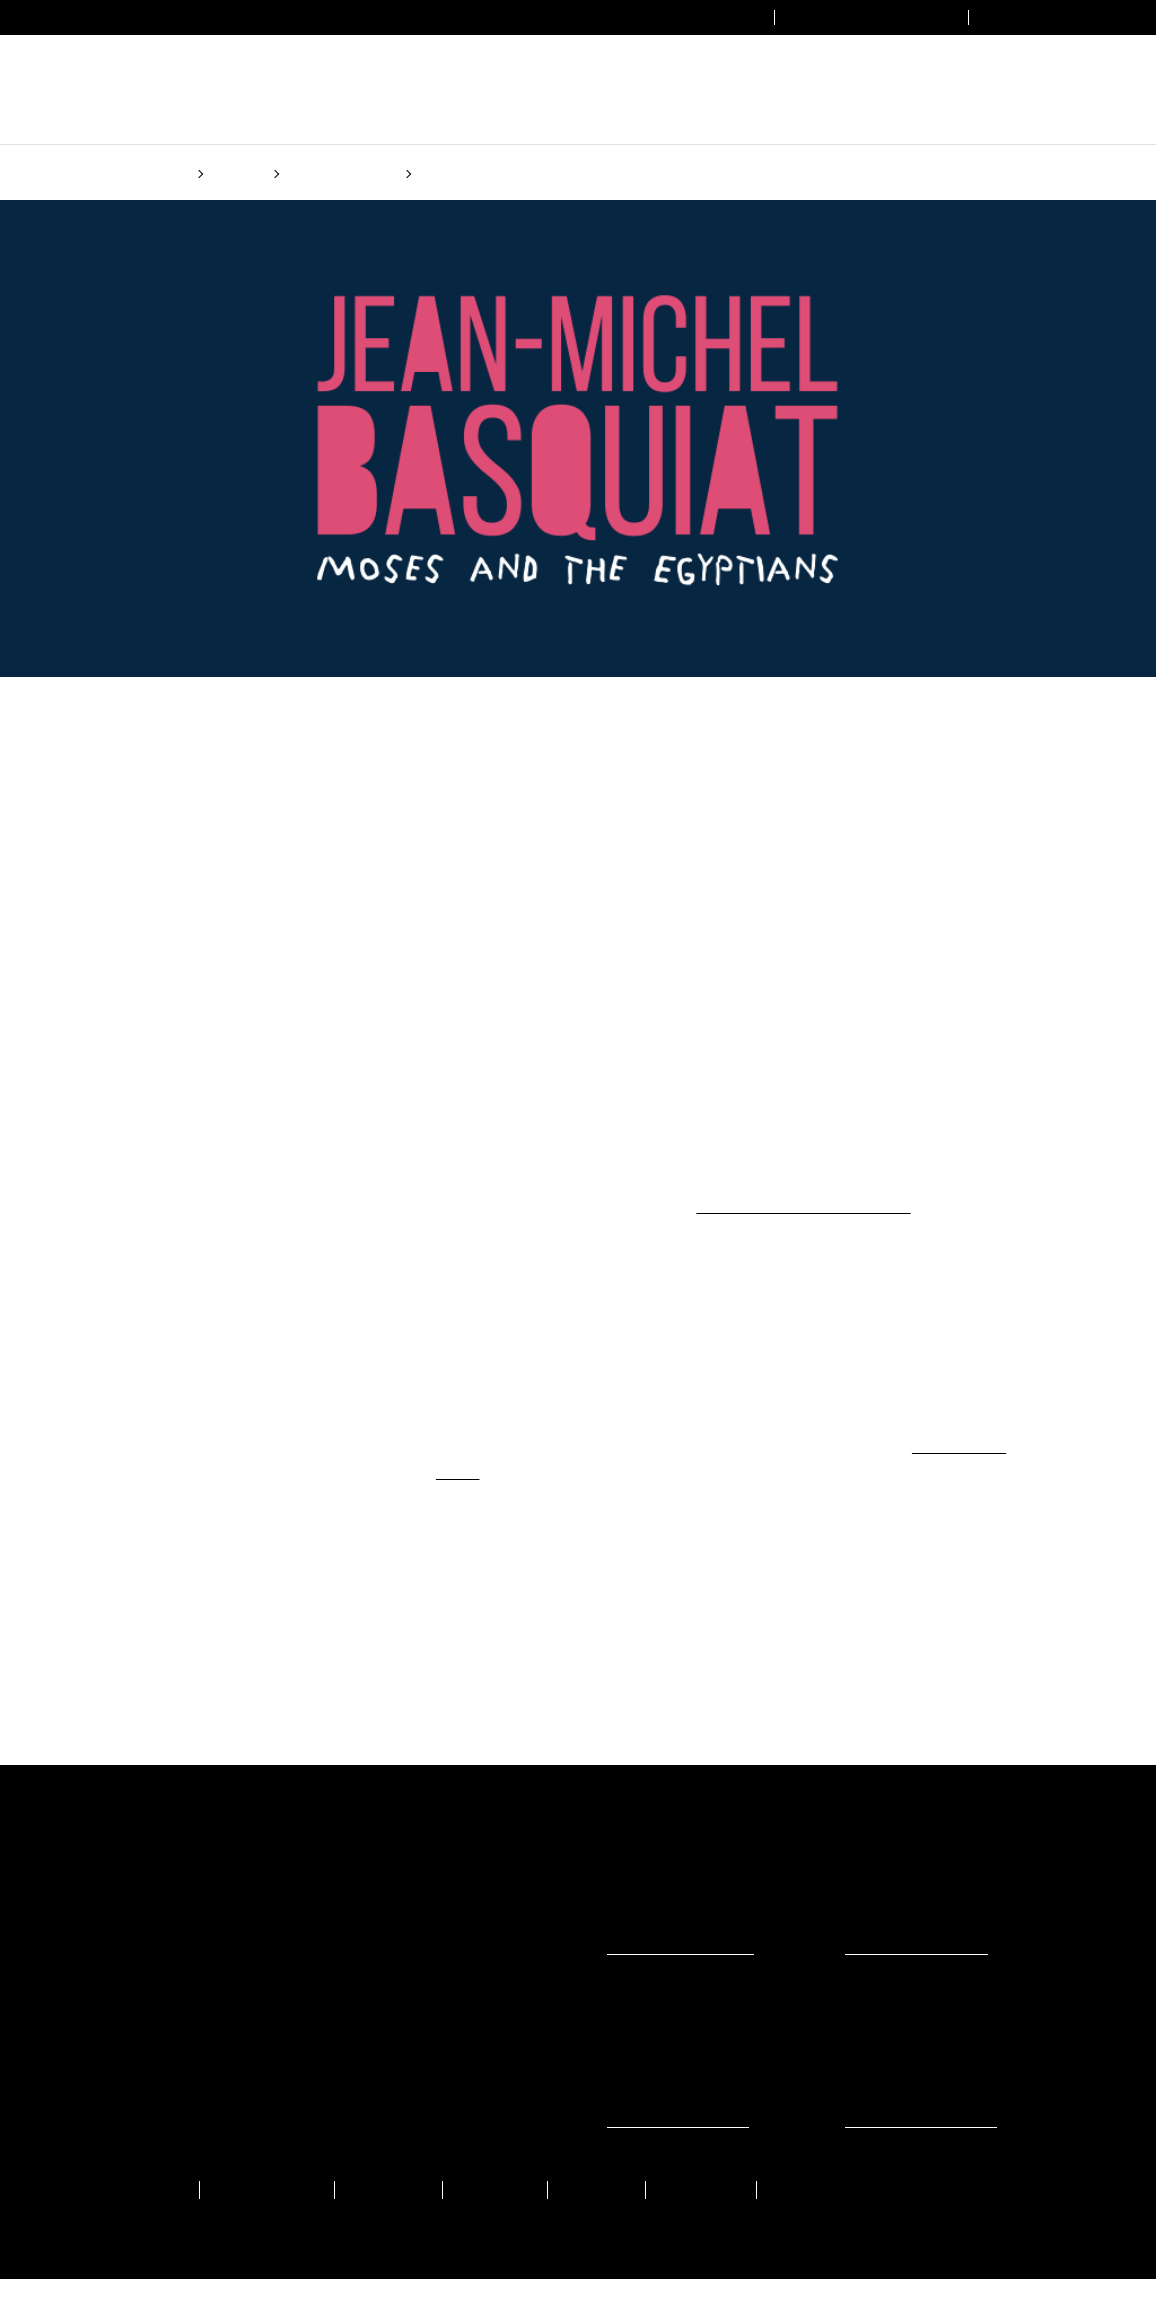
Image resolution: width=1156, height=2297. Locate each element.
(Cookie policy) (746, 1225)
